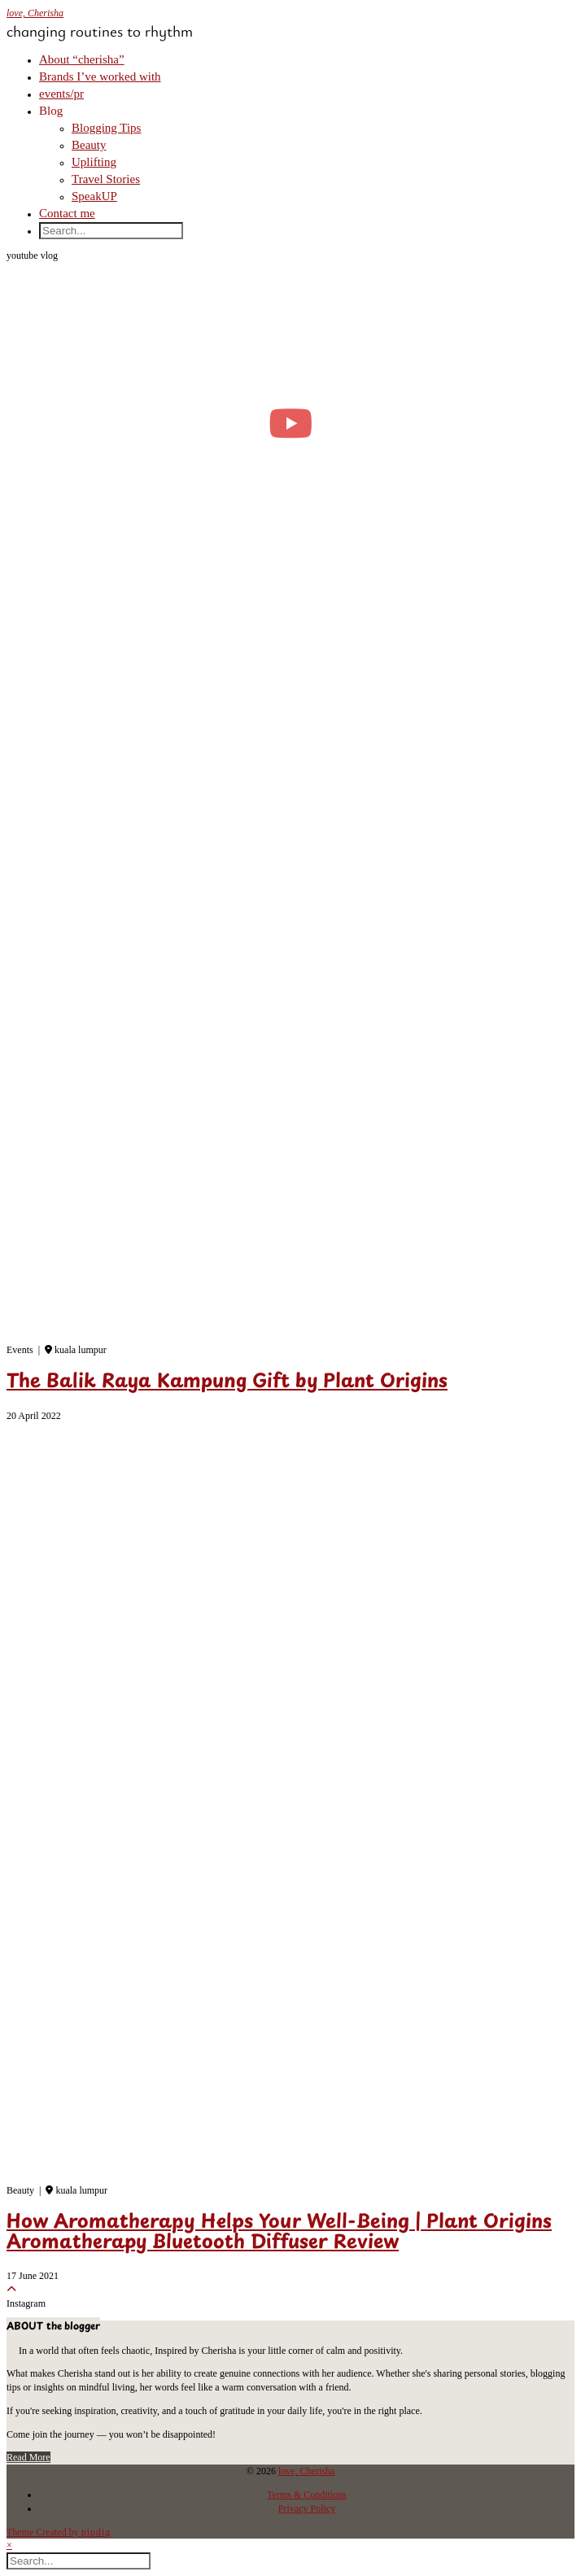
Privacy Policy (306, 2508)
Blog (51, 110)
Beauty (89, 144)
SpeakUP (94, 196)
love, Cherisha (35, 13)
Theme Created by (59, 2532)
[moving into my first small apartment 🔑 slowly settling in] (290, 423)
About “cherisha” (81, 59)
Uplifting (94, 161)
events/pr (61, 93)
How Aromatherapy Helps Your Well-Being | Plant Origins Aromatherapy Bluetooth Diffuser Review (279, 2233)
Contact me (67, 213)
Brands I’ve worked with (100, 76)
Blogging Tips (106, 127)
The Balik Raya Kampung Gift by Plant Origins (227, 1382)
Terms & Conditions (307, 2494)
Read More (28, 2457)
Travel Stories (106, 179)
